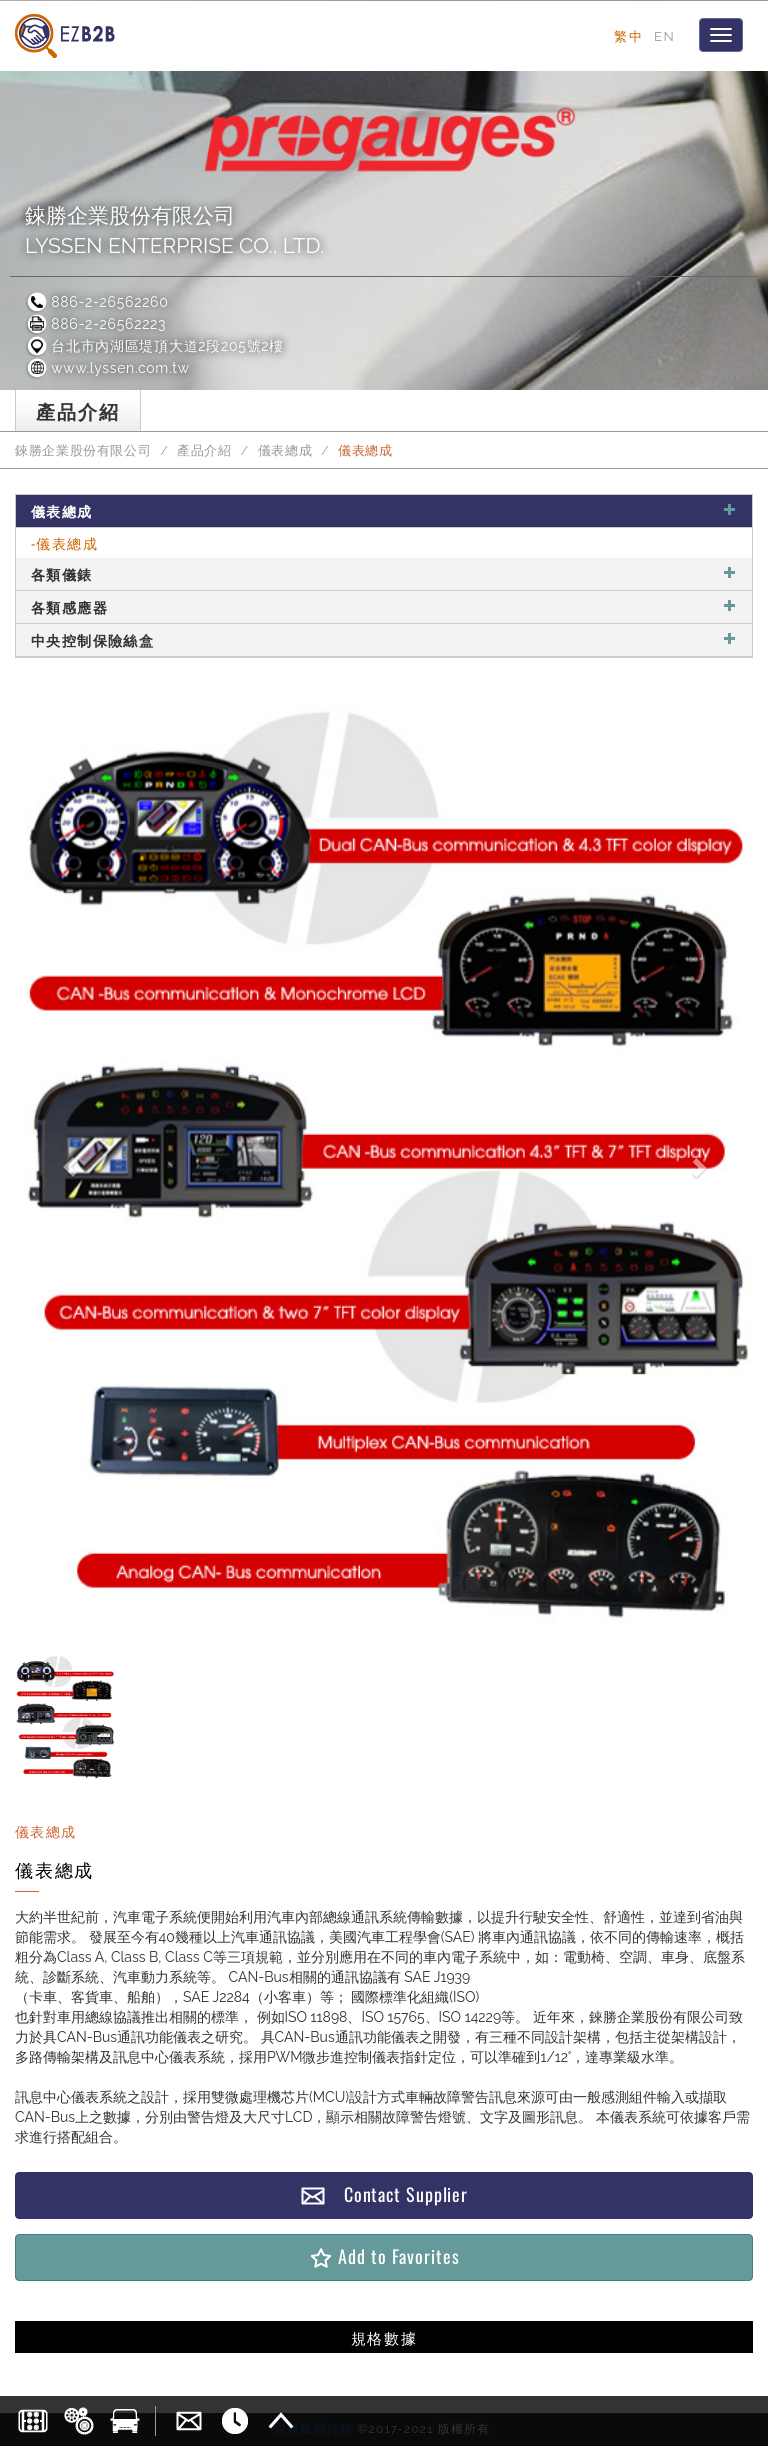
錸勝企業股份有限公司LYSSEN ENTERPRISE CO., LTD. (174, 230)
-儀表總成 (64, 542)
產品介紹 (204, 450)
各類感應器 (384, 606)
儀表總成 (285, 450)
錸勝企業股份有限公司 (83, 450)
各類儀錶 (384, 573)
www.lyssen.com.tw (107, 368)
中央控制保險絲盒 (384, 639)
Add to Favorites (383, 2256)
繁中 (628, 36)
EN (664, 36)
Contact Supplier (384, 2194)
